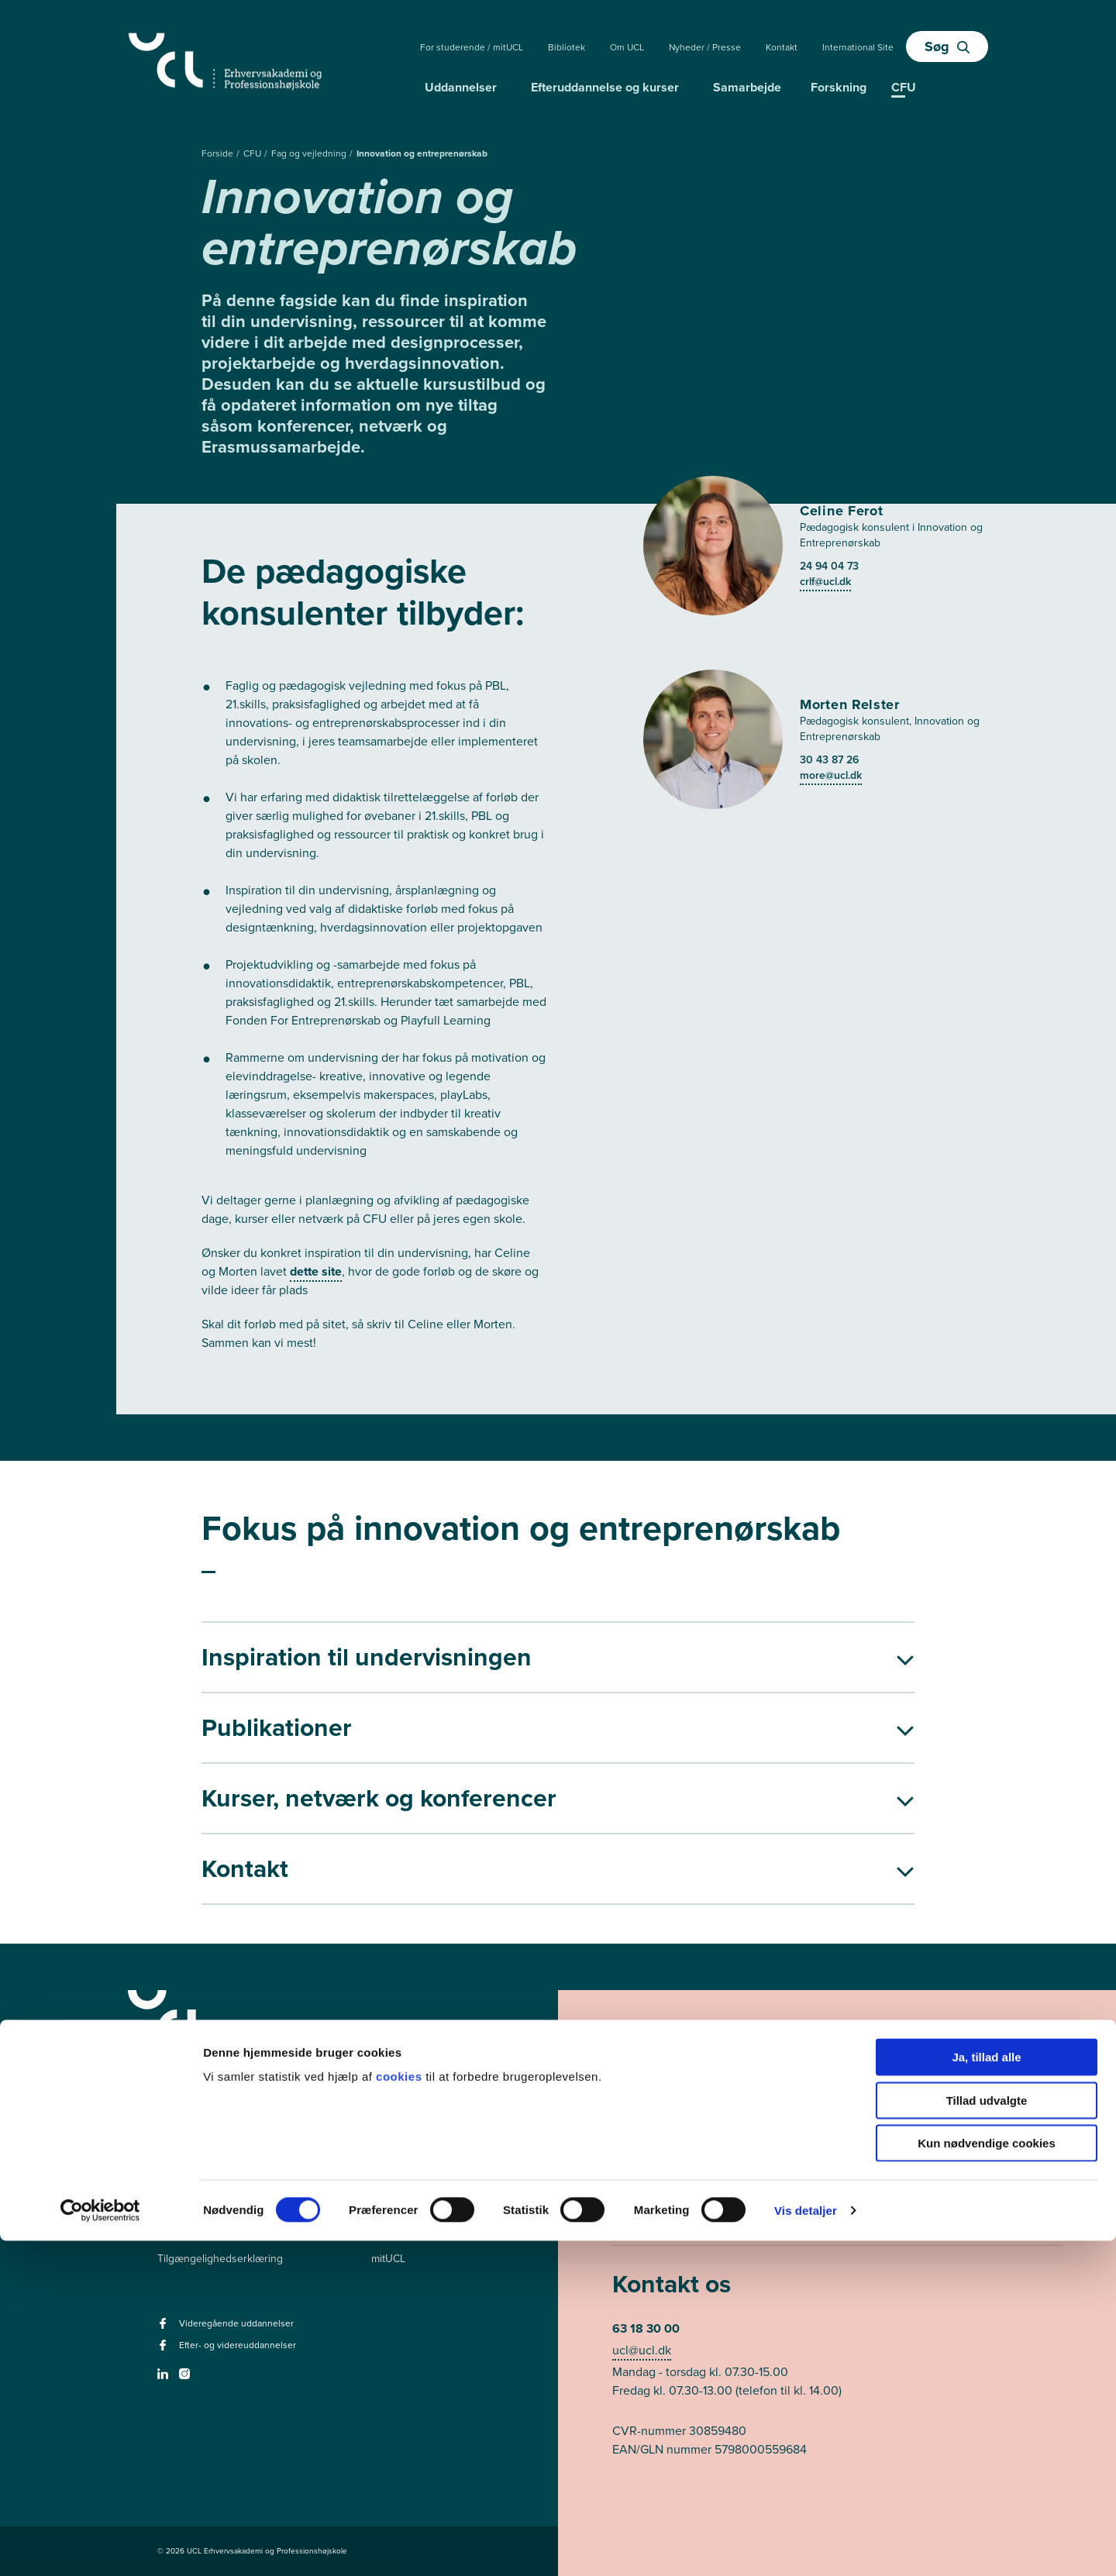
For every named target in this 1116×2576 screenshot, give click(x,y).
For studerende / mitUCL (471, 47)
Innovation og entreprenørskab (421, 153)
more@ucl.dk (831, 775)
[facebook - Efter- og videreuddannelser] (164, 2350)
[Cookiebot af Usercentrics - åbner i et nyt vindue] (100, 2545)
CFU (253, 153)
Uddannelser (461, 87)
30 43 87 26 (829, 760)
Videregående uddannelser (437, 2179)
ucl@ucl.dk (641, 2350)
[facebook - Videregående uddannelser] (164, 2328)
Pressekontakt (191, 2179)
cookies (400, 2411)
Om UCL (627, 47)
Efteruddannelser (412, 2206)
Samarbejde (747, 87)
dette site (316, 1271)
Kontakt (781, 47)
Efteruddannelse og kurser (605, 87)
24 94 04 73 (829, 566)
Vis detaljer (805, 2545)
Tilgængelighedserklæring (220, 2259)
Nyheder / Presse (705, 47)
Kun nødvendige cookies (987, 2478)
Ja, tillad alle (986, 2392)
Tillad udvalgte (987, 2435)
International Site (858, 47)
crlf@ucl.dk (825, 581)
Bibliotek (566, 47)
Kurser (387, 2232)
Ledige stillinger (195, 2206)
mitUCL (388, 2259)
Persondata (184, 2232)
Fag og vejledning (310, 153)
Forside (219, 153)
